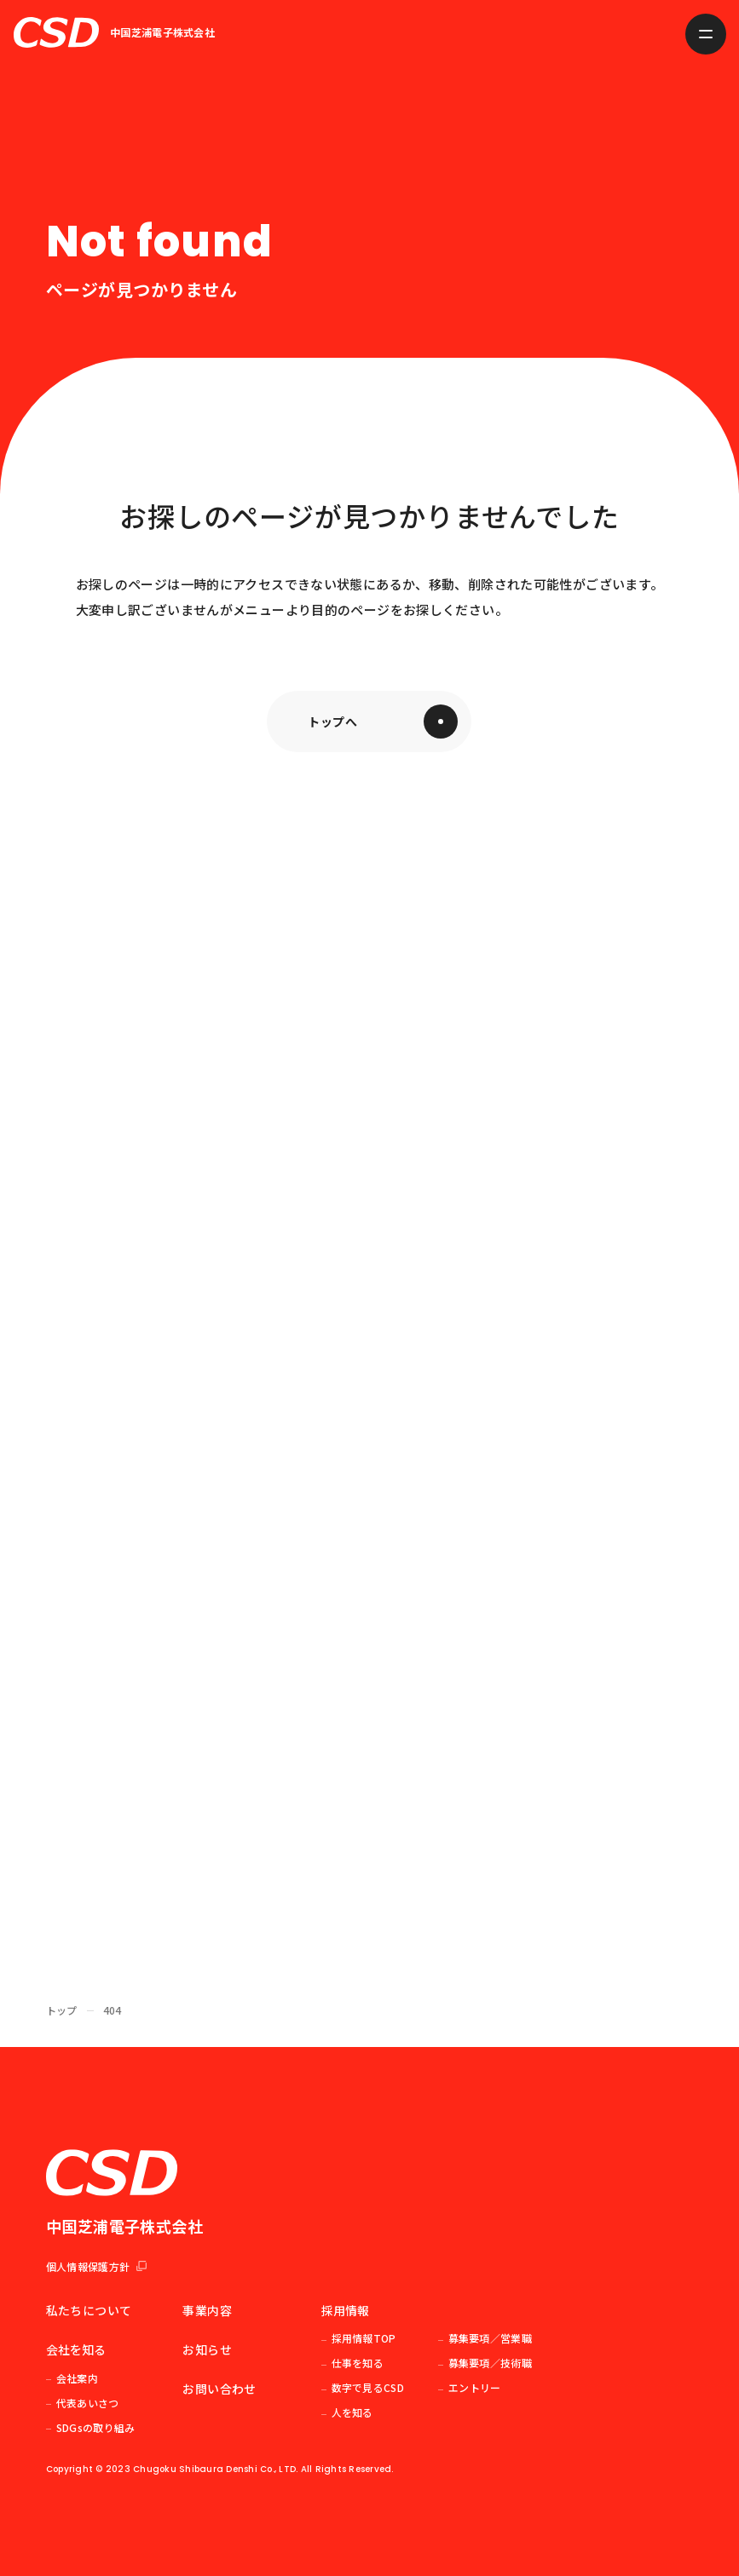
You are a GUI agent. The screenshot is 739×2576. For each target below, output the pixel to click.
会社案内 (77, 2378)
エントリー (474, 2387)
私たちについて (88, 2310)
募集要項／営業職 (490, 2338)
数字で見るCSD (368, 2387)
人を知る (352, 2412)
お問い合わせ (219, 2388)
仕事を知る (358, 2362)
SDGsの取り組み (96, 2427)
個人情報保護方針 (96, 2266)
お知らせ (206, 2349)
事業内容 (206, 2310)
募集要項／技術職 (490, 2362)
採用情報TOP (364, 2338)
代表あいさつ (87, 2402)
